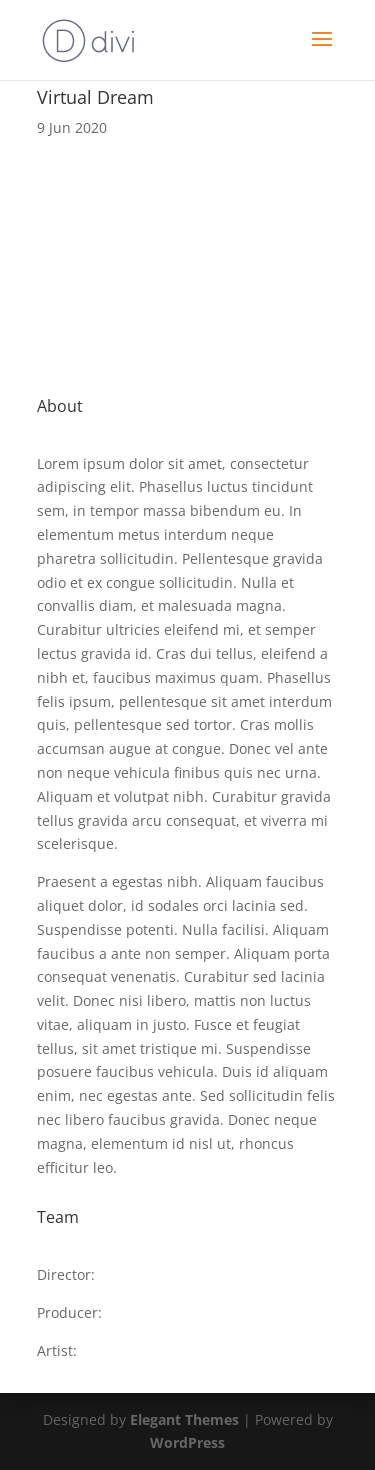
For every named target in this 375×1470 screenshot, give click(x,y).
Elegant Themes (184, 1419)
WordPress (187, 1442)
